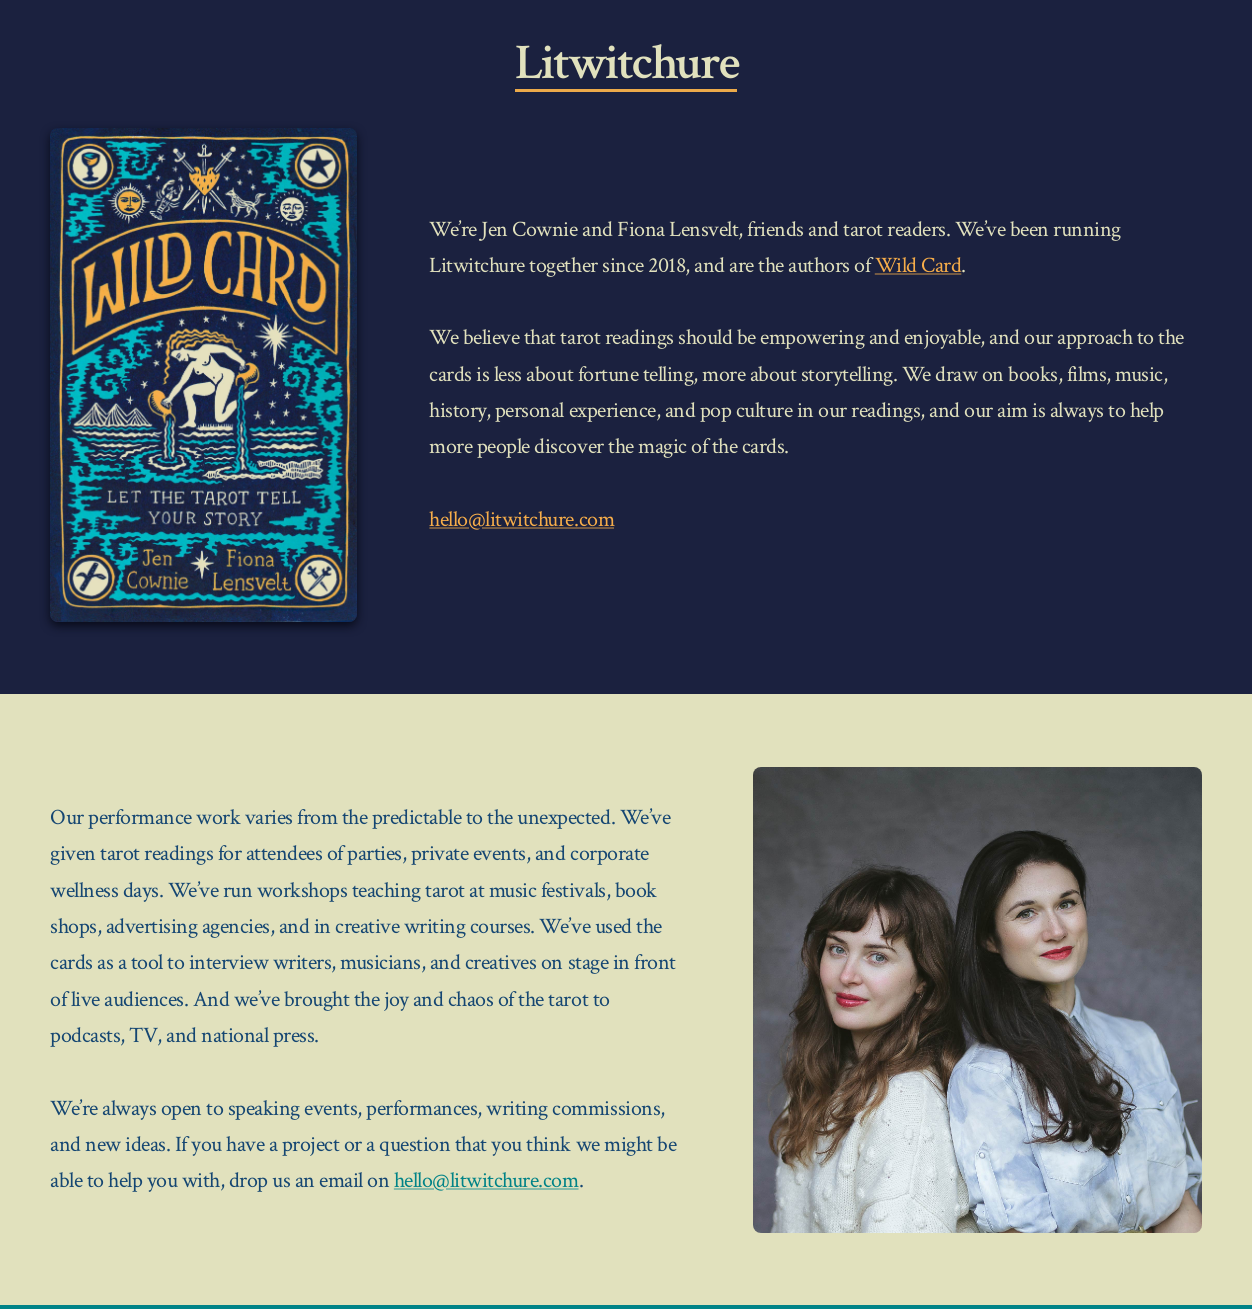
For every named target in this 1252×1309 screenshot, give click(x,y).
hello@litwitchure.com (521, 519)
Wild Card (918, 265)
